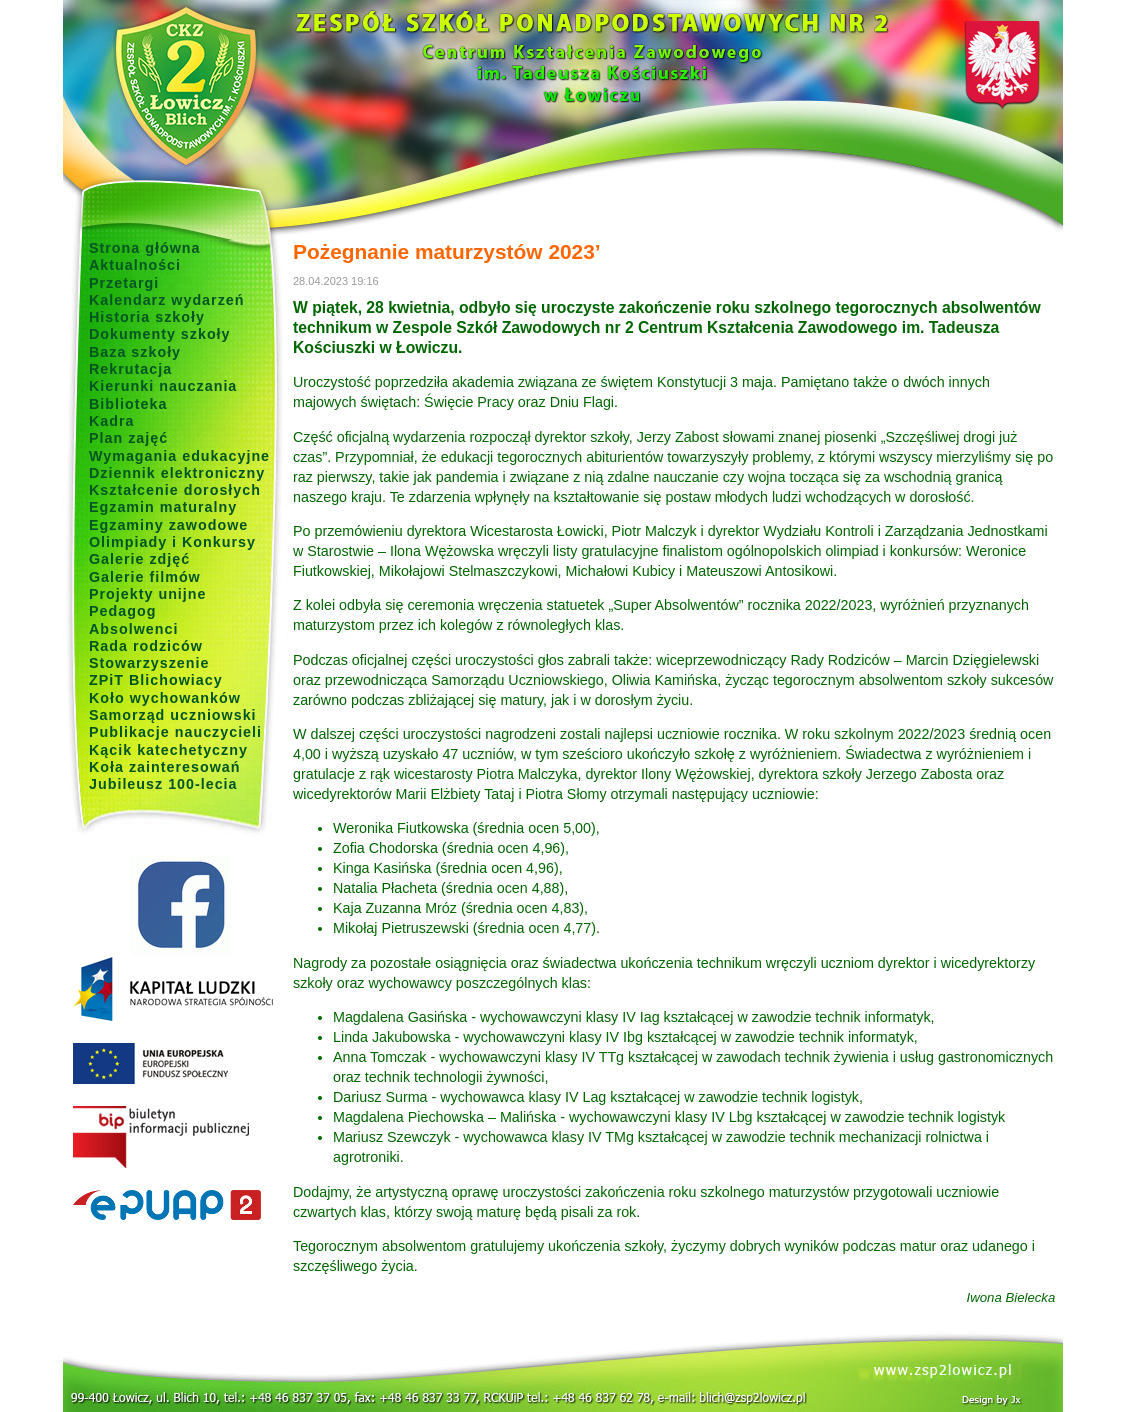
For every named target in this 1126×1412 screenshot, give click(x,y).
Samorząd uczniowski (173, 715)
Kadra (112, 421)
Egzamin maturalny (163, 507)
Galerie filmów (145, 577)
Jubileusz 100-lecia (163, 784)
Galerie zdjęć (139, 559)
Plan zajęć (128, 438)
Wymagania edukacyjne (179, 456)
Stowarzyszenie (149, 663)
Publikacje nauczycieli (175, 732)
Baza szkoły (135, 352)
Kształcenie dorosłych (175, 490)
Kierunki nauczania (163, 386)
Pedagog (122, 611)
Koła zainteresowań (165, 767)
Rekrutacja (130, 369)
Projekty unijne (148, 594)
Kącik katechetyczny (168, 750)
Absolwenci (133, 629)
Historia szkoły (147, 317)
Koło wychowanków (165, 698)
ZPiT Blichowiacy (156, 680)
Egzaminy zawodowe (168, 525)
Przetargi (124, 283)
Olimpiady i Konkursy (172, 542)
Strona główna (145, 248)
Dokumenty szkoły (160, 334)
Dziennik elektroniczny (177, 473)
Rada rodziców (146, 646)
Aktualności (135, 265)
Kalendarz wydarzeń (166, 300)
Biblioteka (128, 404)
